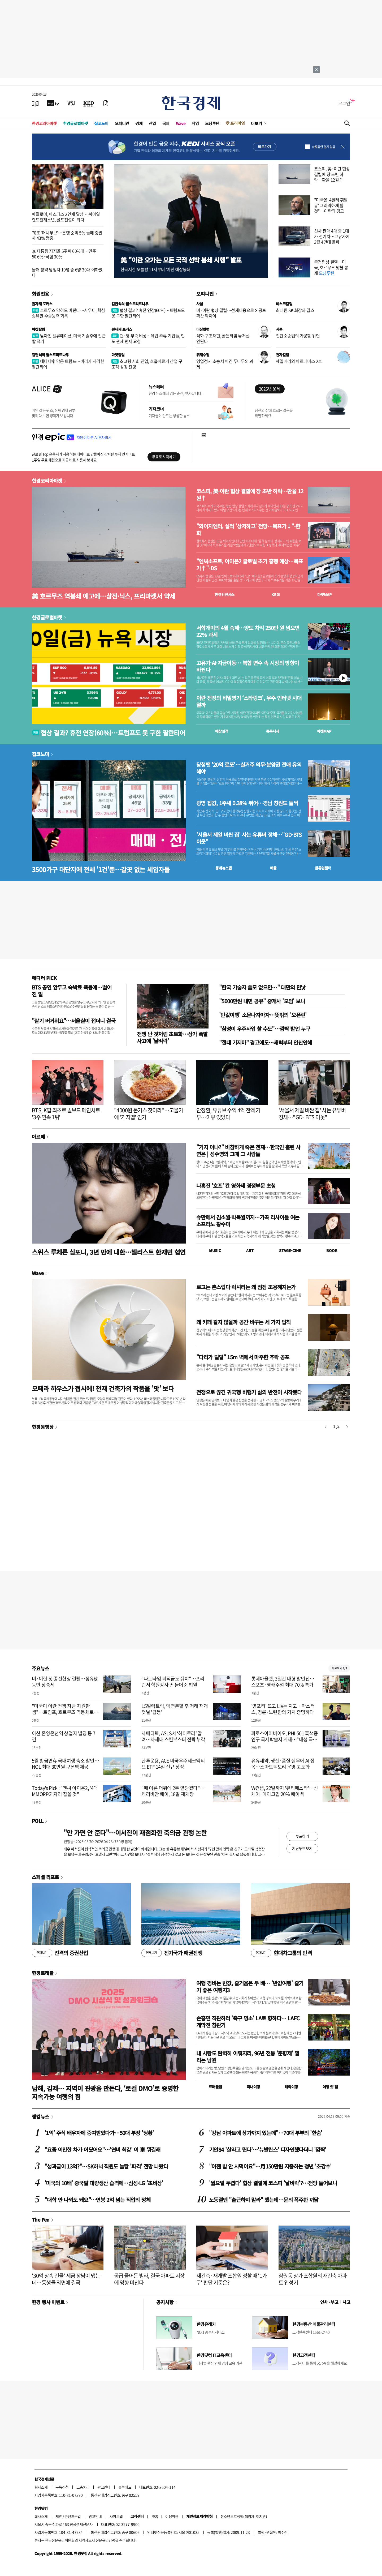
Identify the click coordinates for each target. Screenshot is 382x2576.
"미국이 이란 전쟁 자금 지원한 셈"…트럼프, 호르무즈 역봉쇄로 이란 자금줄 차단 (65, 1712)
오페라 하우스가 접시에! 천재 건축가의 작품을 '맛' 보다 (103, 1388)
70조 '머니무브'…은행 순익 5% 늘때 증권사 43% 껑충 (67, 235)
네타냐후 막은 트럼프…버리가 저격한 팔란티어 (68, 364)
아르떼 (38, 1136)
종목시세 (272, 731)
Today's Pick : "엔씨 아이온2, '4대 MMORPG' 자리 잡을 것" (65, 1791)
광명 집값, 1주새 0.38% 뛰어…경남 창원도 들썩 (247, 803)
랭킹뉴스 (40, 2116)
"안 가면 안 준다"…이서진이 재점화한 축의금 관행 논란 (135, 1832)
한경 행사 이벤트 (48, 2302)
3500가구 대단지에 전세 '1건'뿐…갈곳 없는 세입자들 (101, 869)
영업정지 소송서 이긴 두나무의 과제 (224, 364)
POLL (38, 1820)
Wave (180, 123)
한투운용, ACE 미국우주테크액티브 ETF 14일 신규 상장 (173, 1763)
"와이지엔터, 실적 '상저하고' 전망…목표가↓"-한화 (248, 530)
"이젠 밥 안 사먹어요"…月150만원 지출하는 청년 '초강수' (270, 2166)
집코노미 (101, 123)
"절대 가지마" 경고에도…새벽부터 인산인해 (265, 1042)
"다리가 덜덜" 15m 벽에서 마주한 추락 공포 (242, 1357)
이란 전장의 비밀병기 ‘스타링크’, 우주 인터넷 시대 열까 (248, 701)
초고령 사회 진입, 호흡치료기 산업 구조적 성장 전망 (146, 364)
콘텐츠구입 (72, 2516)
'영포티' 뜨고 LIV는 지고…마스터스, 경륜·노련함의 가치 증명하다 (283, 1709)
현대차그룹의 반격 (281, 1953)
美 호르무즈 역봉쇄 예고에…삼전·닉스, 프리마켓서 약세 (103, 596)
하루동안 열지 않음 (323, 146)
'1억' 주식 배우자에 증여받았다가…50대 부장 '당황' (99, 2133)
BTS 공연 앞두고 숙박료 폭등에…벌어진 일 (71, 990)
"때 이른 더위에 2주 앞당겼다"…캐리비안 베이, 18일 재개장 (172, 1791)
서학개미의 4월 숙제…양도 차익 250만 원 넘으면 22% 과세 (247, 631)
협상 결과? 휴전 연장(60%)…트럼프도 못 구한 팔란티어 (148, 313)
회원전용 (40, 293)
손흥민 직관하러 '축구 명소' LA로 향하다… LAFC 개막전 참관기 (247, 2021)
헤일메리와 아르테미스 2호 (299, 361)
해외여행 (291, 2086)
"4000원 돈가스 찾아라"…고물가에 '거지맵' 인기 (148, 1113)
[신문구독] (106, 103)
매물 (273, 868)
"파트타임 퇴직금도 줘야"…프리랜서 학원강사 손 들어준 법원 (172, 1681)
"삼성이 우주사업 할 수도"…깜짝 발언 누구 (264, 1028)
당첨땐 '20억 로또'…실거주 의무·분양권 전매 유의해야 (248, 768)
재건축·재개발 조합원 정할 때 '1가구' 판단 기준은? (231, 2279)
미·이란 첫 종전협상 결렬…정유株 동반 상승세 (65, 1681)
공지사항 (165, 2302)
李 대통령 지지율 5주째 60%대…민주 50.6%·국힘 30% (64, 254)
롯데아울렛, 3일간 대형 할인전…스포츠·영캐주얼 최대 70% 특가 (282, 1681)
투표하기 (302, 1836)
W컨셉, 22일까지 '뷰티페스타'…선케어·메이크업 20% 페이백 (284, 1791)
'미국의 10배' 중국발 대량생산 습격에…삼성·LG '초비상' (104, 2183)
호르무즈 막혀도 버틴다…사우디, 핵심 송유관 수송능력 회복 (68, 313)
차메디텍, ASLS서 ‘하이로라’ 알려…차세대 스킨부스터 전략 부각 (173, 1736)
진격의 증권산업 (60, 1953)
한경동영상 (43, 1426)
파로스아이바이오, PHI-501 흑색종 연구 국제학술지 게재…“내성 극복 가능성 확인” (284, 1739)
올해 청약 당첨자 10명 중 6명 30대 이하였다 (67, 272)
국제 (166, 123)
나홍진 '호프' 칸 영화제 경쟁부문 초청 (235, 1185)
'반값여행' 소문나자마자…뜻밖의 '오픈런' (263, 1015)
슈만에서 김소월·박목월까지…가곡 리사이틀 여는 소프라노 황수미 (247, 1220)
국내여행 (253, 2086)
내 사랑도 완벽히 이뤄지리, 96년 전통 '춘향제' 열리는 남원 (247, 2056)
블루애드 (125, 2487)
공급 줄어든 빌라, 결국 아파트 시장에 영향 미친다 (149, 2279)
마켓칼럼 (38, 329)
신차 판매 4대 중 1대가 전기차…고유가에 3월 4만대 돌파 (332, 236)
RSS (154, 2516)
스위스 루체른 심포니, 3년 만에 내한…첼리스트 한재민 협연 (108, 1252)
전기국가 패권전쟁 (171, 1953)
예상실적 (221, 731)
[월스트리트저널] (71, 103)
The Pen (41, 2219)
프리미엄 (237, 123)
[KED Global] (88, 103)
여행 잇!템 (330, 2086)
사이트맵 (116, 2516)
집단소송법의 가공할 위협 (298, 335)
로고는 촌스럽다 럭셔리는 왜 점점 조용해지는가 (246, 1287)
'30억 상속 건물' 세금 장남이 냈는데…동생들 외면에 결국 (66, 2279)
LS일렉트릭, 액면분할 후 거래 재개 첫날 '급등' (174, 1709)
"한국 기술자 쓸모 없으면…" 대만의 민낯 (262, 987)
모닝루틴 (212, 123)
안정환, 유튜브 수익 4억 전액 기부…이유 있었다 (228, 1113)
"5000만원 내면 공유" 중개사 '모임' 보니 (262, 1001)
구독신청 (62, 2487)
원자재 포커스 (42, 303)
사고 (346, 2302)
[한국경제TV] (53, 103)
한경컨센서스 (224, 594)
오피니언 (122, 123)
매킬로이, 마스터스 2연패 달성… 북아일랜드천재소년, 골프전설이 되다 (66, 217)
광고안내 (104, 2487)
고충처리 (83, 2487)
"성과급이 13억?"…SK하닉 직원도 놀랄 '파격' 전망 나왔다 (106, 2166)
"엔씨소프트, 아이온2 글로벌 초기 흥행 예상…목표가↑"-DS (249, 565)
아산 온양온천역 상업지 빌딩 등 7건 (63, 1736)
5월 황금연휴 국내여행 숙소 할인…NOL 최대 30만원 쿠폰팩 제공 (65, 1763)
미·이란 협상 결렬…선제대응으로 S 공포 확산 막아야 (231, 313)
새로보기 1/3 (339, 1668)
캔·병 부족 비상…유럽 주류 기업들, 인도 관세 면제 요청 (148, 338)
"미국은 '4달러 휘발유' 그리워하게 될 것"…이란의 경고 (331, 205)
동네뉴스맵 (223, 868)
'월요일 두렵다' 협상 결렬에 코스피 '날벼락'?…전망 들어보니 (273, 2183)
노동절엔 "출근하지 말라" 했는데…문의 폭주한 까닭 (264, 2200)
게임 (195, 123)
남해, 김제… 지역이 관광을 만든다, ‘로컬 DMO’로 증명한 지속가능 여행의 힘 (105, 2092)
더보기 (256, 123)
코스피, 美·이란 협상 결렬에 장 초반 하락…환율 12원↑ (332, 174)
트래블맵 (215, 2086)
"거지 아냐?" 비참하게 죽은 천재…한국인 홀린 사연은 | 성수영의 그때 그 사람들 (248, 1150)
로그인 (344, 103)
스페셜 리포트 (45, 1877)
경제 (138, 123)
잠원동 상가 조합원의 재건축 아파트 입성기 (313, 2279)
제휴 (58, 2516)
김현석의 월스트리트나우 (130, 303)
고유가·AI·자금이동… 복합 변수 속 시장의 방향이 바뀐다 (247, 666)
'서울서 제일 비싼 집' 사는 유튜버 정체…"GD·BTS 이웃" (249, 838)
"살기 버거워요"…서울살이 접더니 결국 (73, 1021)
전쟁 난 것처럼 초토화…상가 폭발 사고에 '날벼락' (172, 1037)
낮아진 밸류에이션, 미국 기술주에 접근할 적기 (69, 338)
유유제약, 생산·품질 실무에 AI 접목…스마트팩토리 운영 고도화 (283, 1763)
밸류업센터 (323, 868)
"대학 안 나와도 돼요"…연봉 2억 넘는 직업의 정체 (97, 2200)
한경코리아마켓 (44, 123)
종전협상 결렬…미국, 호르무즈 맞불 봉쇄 (331, 267)
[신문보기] (35, 103)
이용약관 (172, 2516)
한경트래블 (43, 1972)
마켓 (324, 594)
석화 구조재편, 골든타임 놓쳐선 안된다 (222, 338)
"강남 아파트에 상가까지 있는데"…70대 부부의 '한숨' (265, 2133)
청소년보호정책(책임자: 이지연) (243, 2516)
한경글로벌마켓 (75, 123)
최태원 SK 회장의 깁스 (295, 310)
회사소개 (41, 2487)
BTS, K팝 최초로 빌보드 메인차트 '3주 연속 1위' (66, 1113)
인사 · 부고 (329, 2302)
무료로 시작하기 (164, 456)
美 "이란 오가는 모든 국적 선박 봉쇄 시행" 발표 (180, 259)
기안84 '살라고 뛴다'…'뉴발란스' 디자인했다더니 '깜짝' (267, 2149)
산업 (152, 123)
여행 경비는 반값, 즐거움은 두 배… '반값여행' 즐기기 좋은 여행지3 (249, 1986)
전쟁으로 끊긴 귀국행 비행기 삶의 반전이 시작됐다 (249, 1392)
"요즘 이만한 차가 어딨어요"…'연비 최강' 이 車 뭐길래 (102, 2149)
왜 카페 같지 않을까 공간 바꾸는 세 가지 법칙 (243, 1322)
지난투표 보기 (302, 1848)
